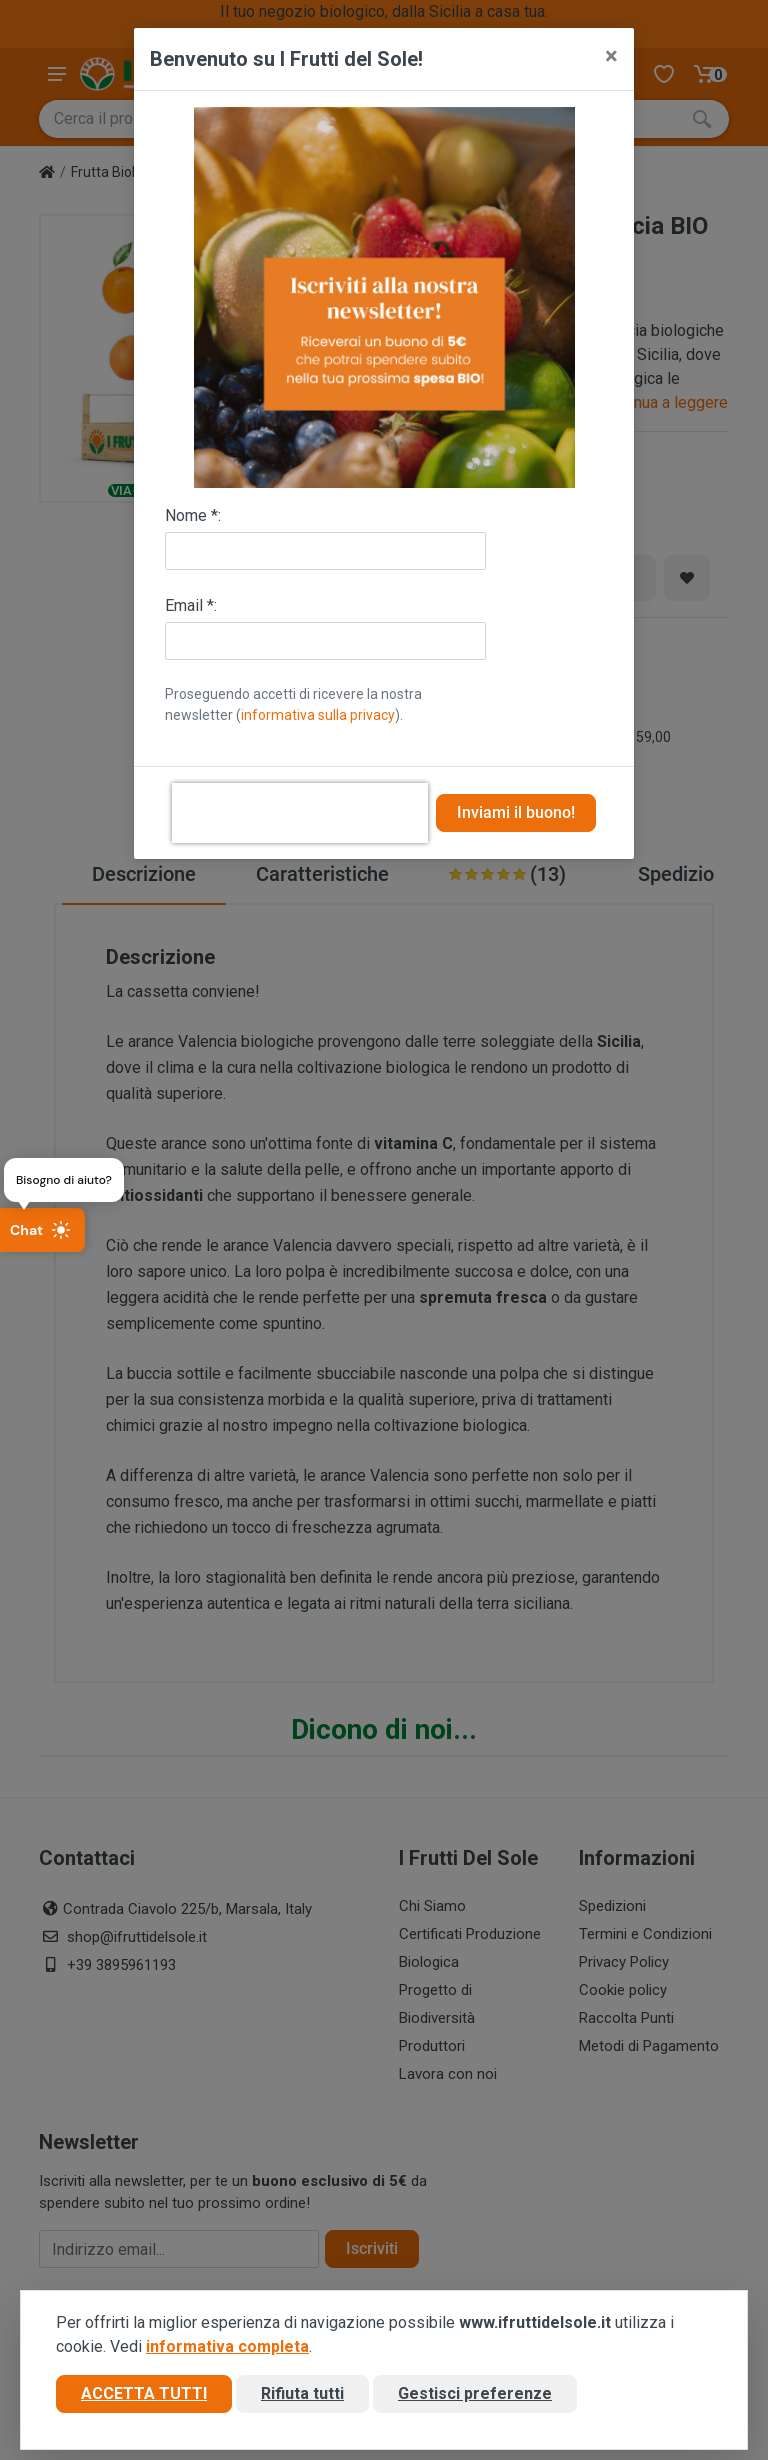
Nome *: (193, 515)
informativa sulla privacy (318, 715)
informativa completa (227, 2346)
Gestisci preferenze (475, 2393)
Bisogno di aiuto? (64, 1180)
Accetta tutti (144, 2393)
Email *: (191, 605)
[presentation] (300, 813)
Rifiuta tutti (302, 2393)
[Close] (611, 56)
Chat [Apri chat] (40, 1230)
